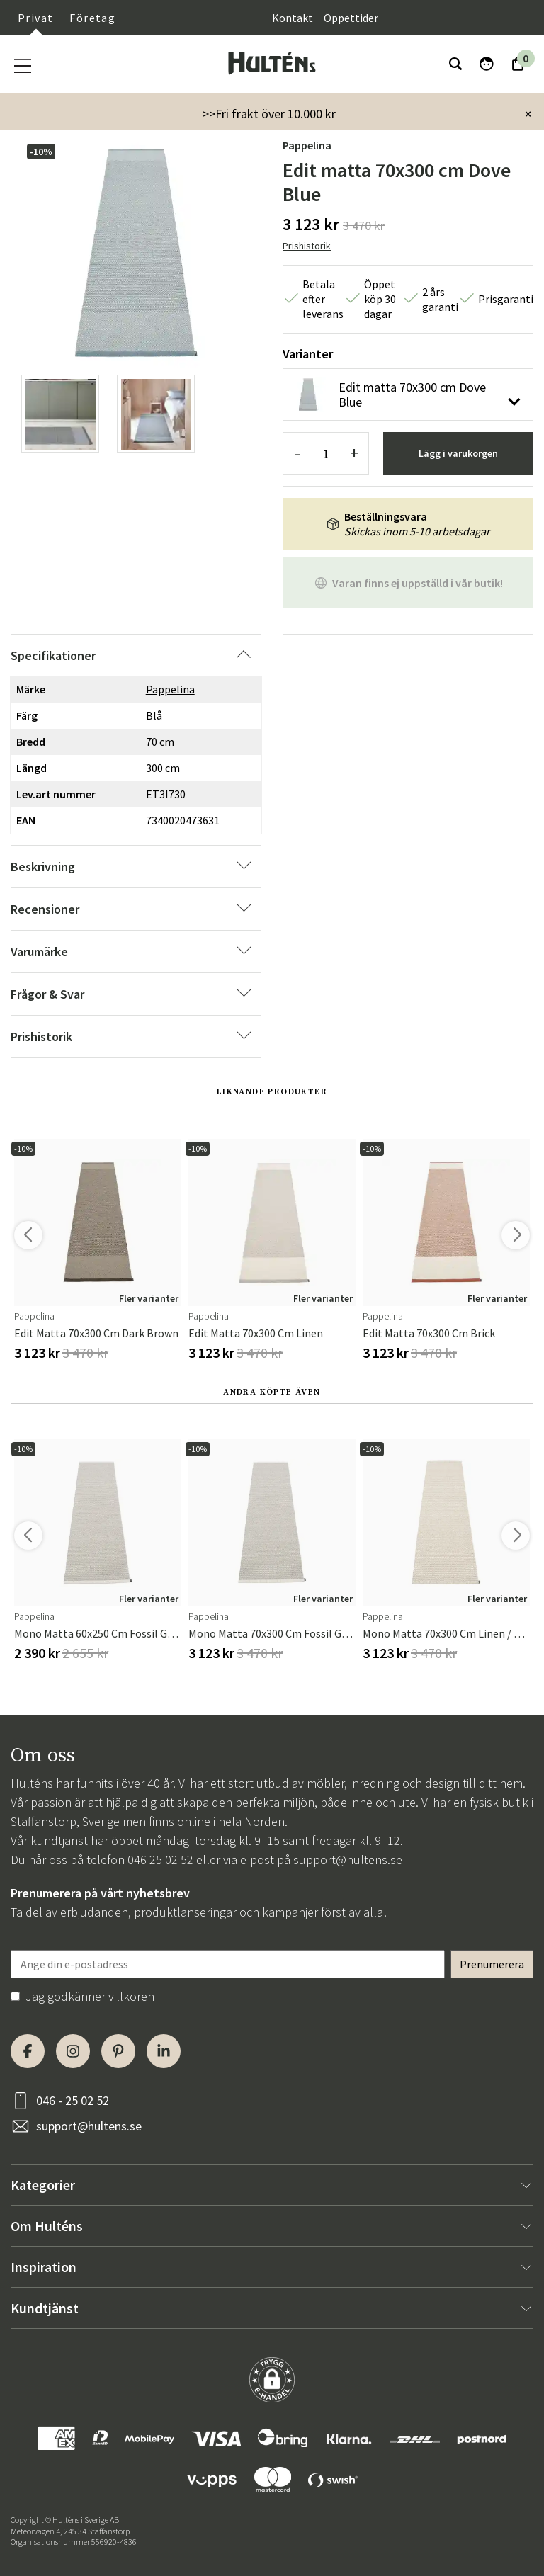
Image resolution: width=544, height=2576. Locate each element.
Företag (92, 18)
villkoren (131, 1996)
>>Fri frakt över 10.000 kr (269, 114)
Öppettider (351, 18)
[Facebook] (28, 2051)
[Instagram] (73, 2051)
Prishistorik (307, 245)
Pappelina (307, 145)
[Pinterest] (118, 2051)
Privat (35, 18)
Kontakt (292, 18)
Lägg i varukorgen (458, 453)
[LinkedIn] (164, 2051)
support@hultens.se (347, 1859)
